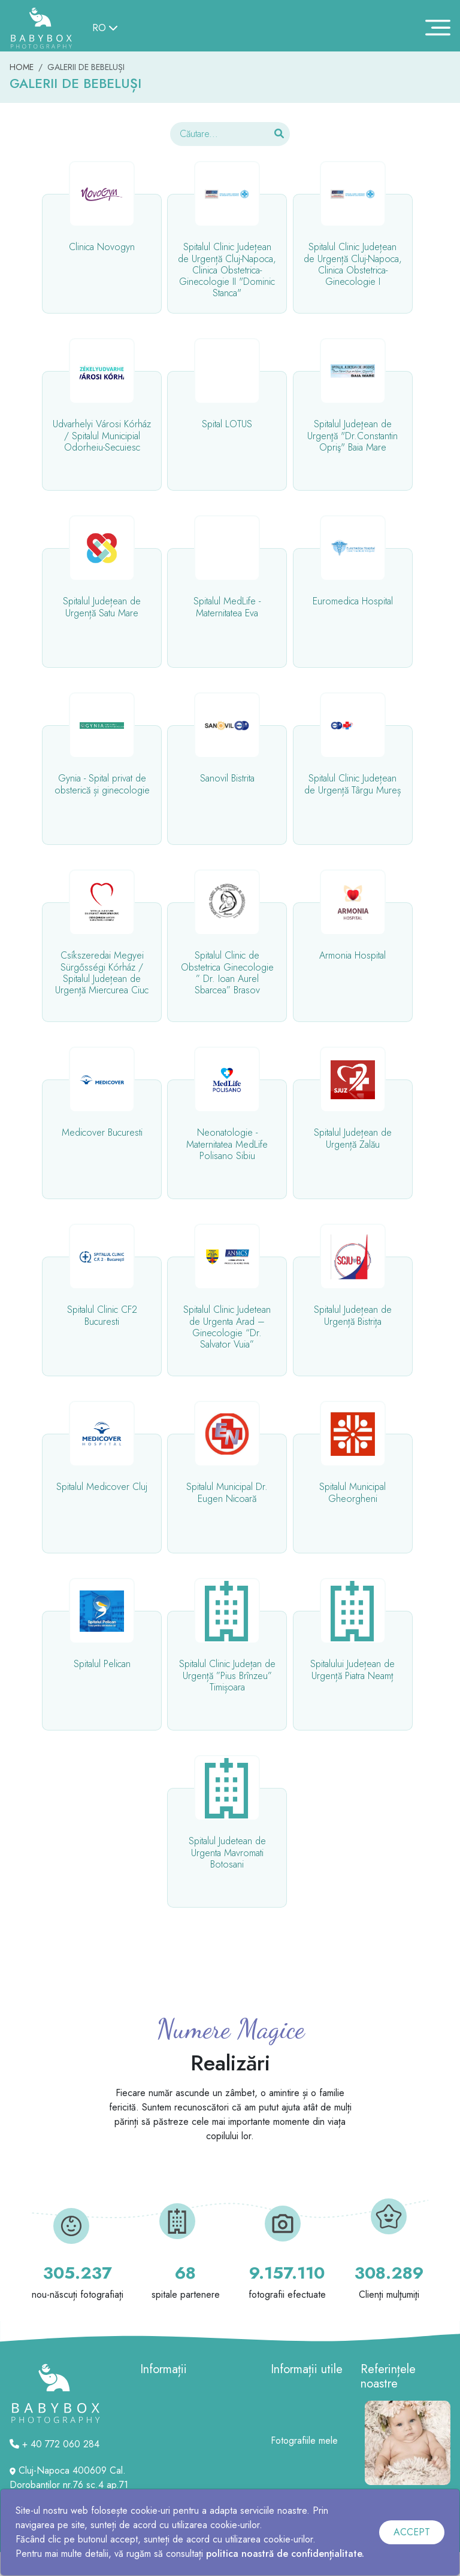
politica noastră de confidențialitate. (285, 2553)
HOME (22, 67)
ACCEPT (412, 2532)
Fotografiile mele (304, 2440)
